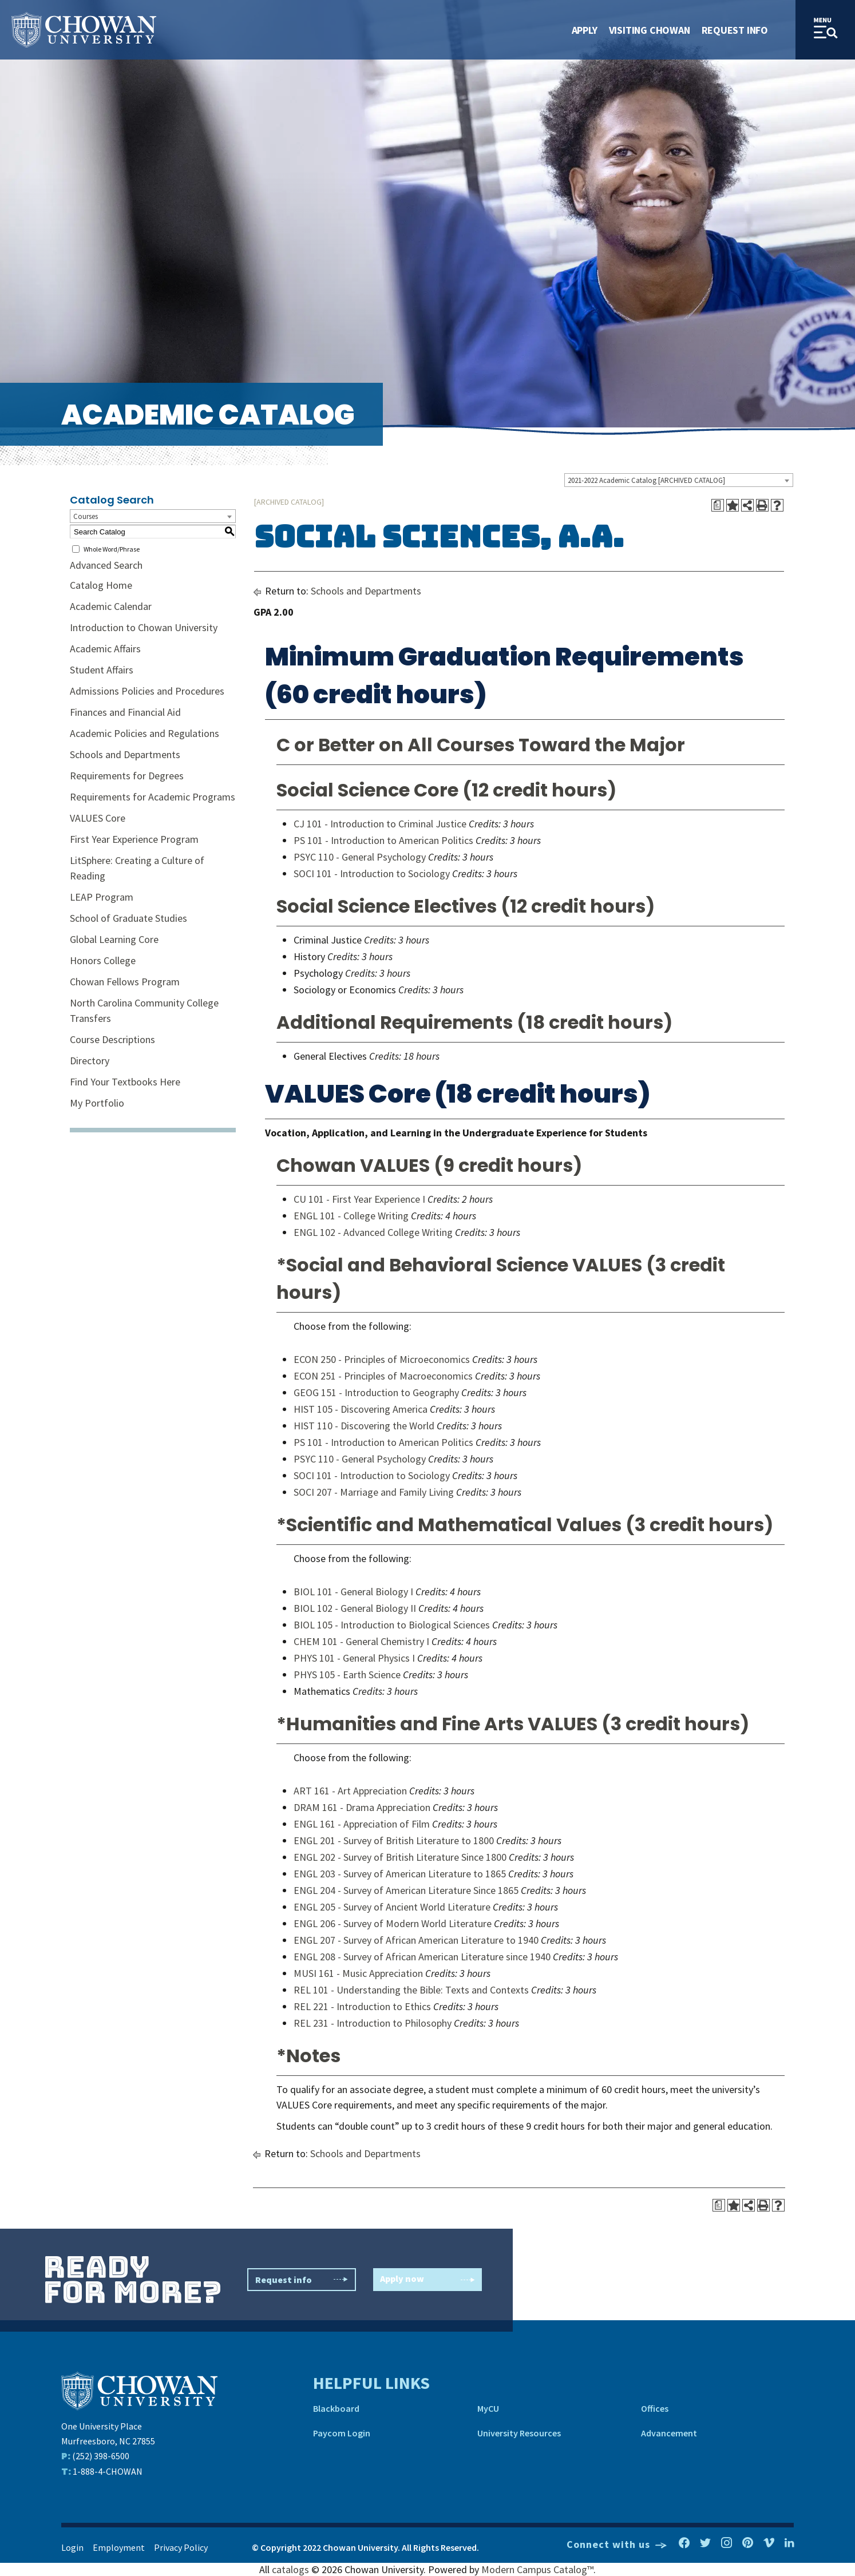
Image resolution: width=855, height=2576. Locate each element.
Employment (119, 2547)
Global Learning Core (114, 939)
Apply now (427, 2280)
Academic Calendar (111, 606)
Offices (654, 2408)
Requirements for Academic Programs (152, 796)
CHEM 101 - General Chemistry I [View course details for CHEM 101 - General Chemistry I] (361, 1641)
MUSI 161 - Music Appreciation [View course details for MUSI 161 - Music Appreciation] (358, 1973)
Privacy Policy (181, 2547)
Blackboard (336, 2408)
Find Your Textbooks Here (125, 1081)
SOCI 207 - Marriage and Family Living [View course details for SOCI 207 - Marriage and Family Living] (374, 1492)
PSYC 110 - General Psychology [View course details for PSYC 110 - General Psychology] (360, 856)
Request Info (735, 30)
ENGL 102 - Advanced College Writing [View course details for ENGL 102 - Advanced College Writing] (373, 1232)
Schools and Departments (125, 754)
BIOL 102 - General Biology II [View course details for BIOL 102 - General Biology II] (355, 1608)
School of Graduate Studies (128, 918)
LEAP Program (101, 896)
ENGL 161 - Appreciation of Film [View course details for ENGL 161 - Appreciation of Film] (362, 1823)
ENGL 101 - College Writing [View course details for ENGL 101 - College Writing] (351, 1215)
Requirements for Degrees (127, 775)
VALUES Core (97, 818)
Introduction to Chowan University (143, 627)
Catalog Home (101, 585)
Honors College (103, 960)
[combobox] (678, 480)
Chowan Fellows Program (125, 981)
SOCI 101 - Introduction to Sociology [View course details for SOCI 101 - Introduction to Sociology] (372, 873)
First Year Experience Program (134, 839)
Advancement (669, 2433)
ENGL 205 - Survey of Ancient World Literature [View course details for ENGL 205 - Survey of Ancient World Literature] (392, 1906)
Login (72, 2547)
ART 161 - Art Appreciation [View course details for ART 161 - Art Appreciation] (350, 1790)
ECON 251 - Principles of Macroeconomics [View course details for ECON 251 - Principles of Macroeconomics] (383, 1375)
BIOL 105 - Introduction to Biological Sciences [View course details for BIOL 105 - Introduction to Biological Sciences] (392, 1624)
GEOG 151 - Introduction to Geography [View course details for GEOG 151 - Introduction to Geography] (376, 1392)
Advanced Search (106, 565)
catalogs (290, 2569)
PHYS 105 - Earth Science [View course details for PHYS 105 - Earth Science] (347, 1674)
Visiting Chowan (649, 30)
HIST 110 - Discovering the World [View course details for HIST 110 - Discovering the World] (364, 1425)
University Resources (519, 2433)
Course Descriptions (112, 1039)
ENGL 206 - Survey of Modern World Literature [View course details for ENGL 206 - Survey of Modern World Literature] (393, 1923)
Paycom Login (341, 2433)
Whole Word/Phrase (112, 549)
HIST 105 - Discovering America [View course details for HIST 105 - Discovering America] (361, 1409)
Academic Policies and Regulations (144, 733)
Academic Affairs (105, 648)
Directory (89, 1060)
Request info (301, 2279)
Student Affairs (101, 669)
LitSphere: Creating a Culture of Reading (137, 868)
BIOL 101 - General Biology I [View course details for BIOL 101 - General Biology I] (353, 1591)
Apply (584, 30)
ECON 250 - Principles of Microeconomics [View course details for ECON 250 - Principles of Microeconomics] (382, 1359)
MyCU (488, 2408)
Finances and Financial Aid (125, 712)
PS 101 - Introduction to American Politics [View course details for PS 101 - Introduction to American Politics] (383, 840)
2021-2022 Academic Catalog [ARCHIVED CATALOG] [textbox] (646, 480)
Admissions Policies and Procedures (147, 690)
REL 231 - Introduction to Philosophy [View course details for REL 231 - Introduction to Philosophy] (373, 2023)
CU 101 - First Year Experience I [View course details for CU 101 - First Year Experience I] (359, 1199)
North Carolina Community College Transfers (144, 1010)
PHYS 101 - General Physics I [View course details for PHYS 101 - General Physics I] (354, 1658)
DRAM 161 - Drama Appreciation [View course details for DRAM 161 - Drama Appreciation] (362, 1807)
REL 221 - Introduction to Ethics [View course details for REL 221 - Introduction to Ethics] (362, 2006)
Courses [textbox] (85, 516)
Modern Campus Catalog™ (537, 2569)
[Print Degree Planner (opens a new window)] (717, 505)
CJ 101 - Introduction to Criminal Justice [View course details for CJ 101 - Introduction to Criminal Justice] (380, 823)
